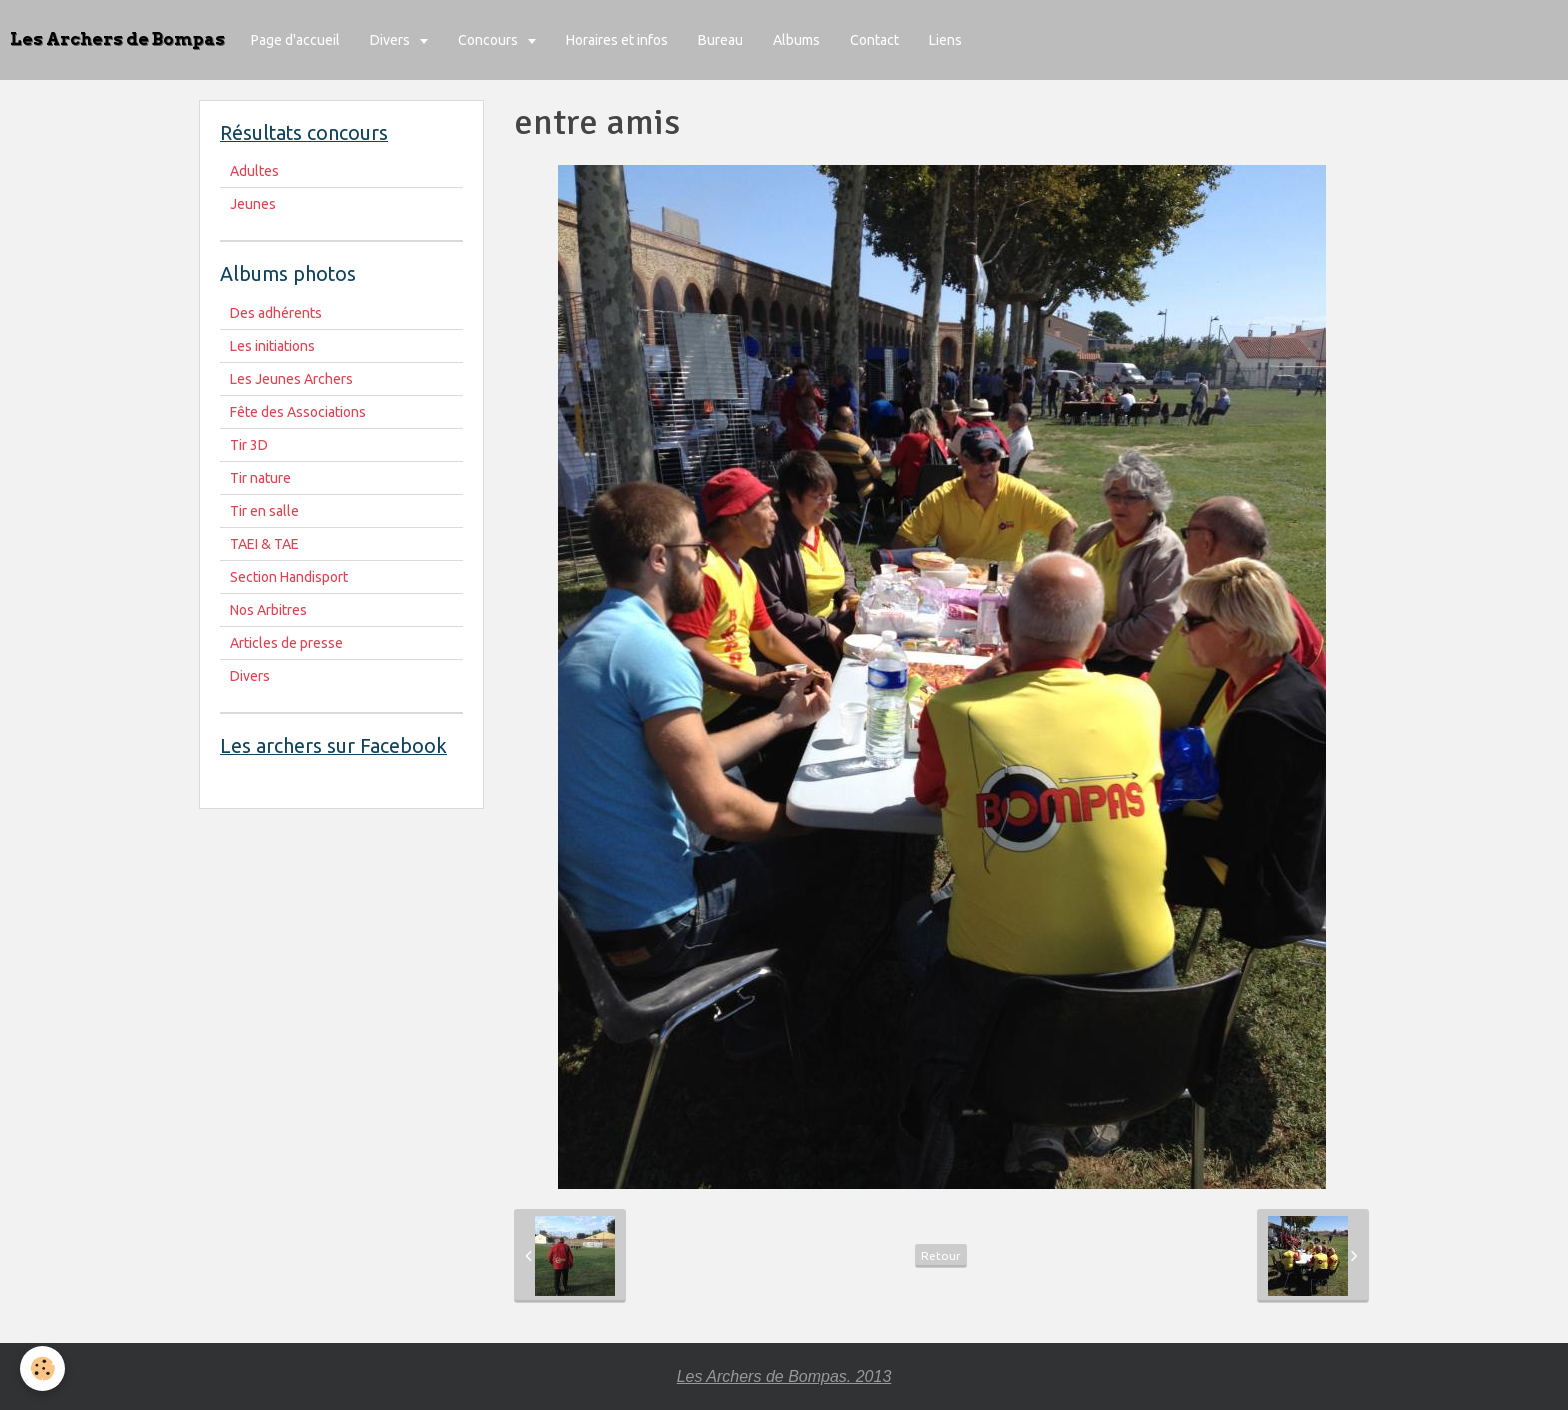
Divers (391, 40)
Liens (945, 40)
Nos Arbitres (268, 610)
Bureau (720, 40)
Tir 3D (249, 445)
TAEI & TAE (264, 544)
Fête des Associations (298, 412)
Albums (796, 40)
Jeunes (253, 204)
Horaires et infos (617, 40)
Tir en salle (264, 511)
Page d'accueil (295, 40)
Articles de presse (286, 643)
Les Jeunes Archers (291, 379)
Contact (874, 40)
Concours (489, 40)
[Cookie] (42, 1368)
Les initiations (272, 346)
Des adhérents (276, 313)
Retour (941, 1255)
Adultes (254, 171)
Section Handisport (289, 577)
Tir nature (260, 478)
